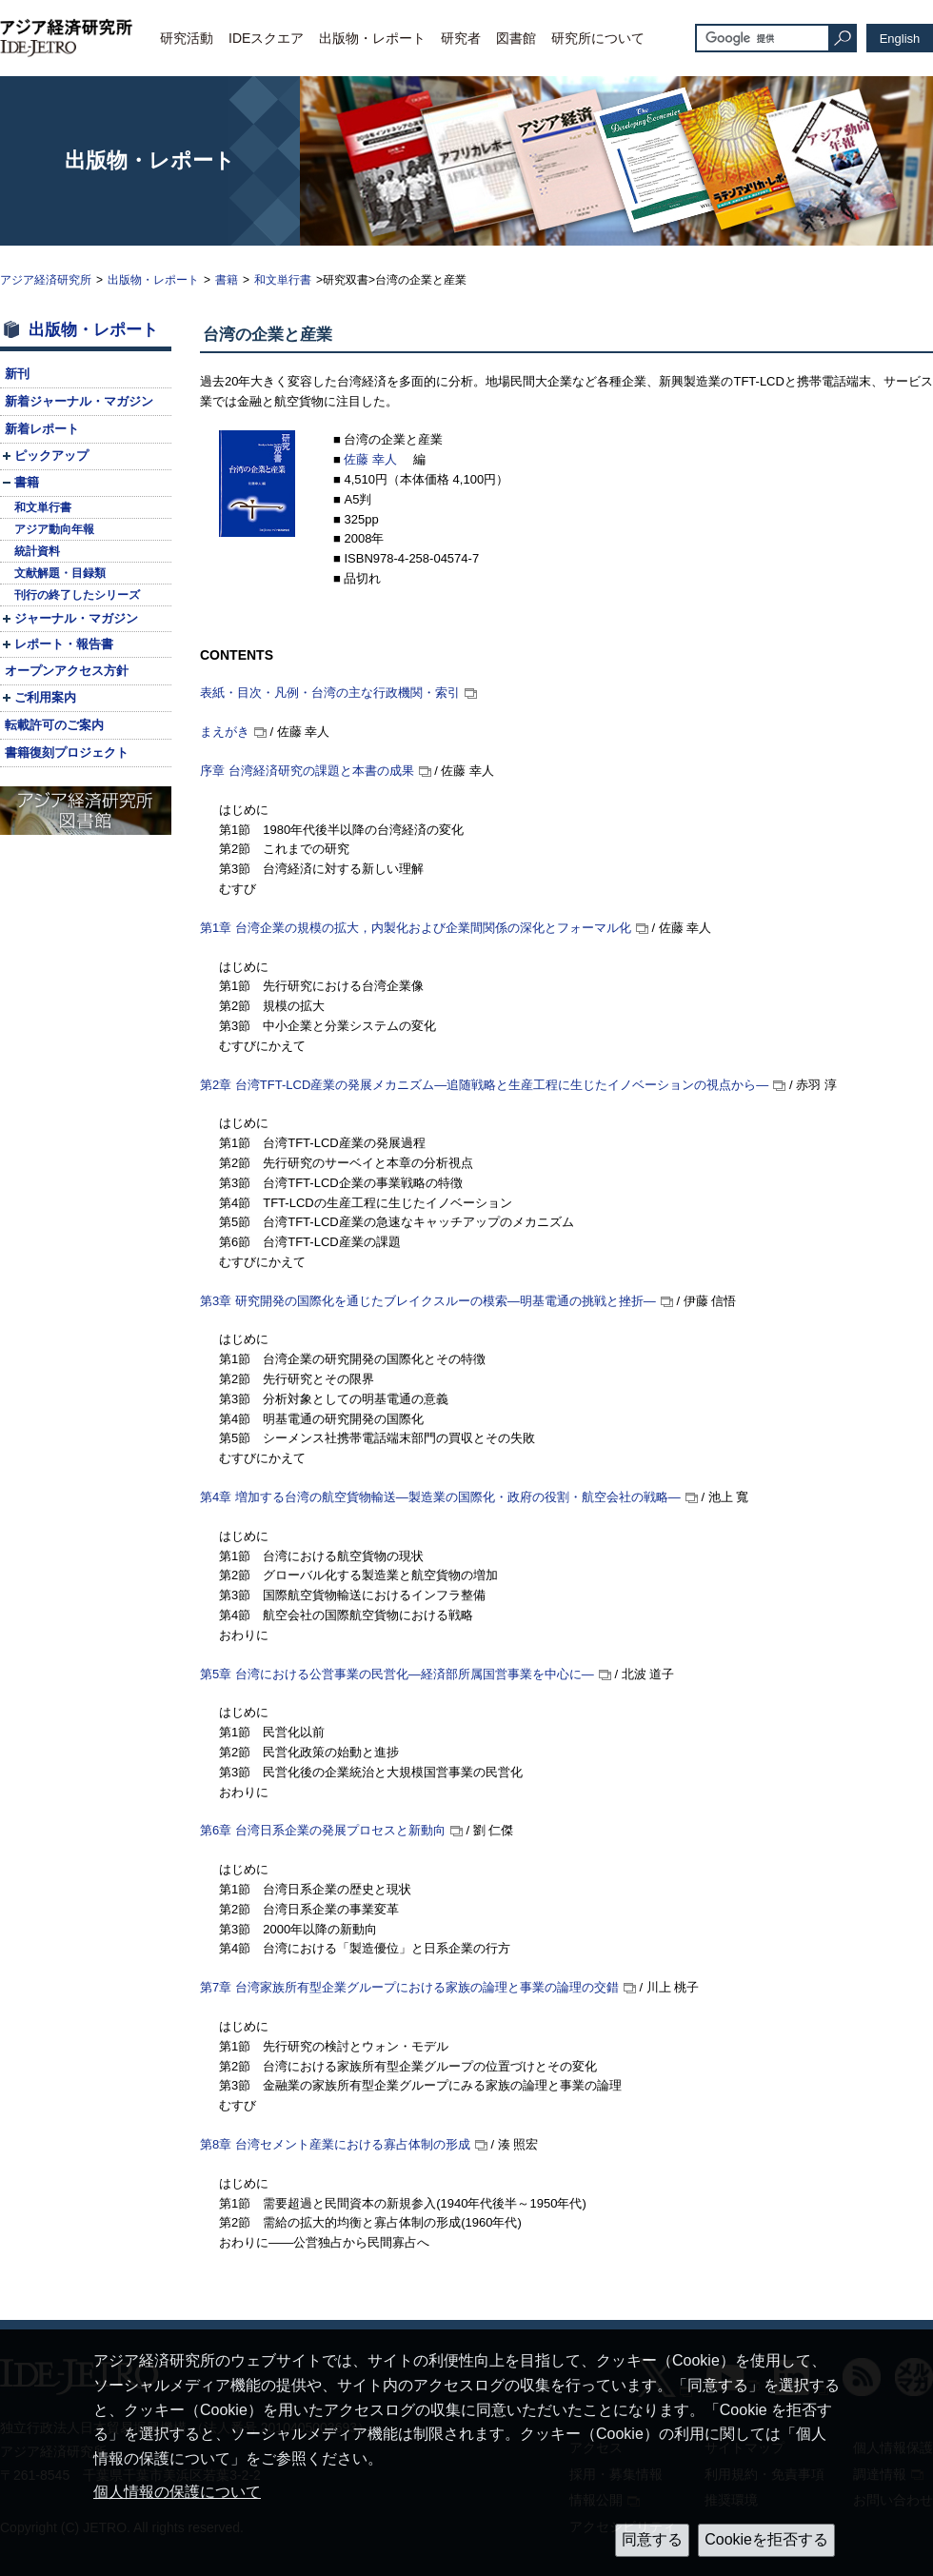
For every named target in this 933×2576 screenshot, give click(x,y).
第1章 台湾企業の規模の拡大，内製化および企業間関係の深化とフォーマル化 (415, 928)
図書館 (516, 38)
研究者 (461, 38)
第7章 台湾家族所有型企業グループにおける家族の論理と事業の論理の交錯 (409, 1987)
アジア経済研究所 (45, 280)
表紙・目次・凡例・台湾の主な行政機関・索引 (330, 692)
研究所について (598, 38)
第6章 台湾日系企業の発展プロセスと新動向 (323, 1830)
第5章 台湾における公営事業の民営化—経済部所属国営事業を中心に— (397, 1674)
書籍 (226, 280)
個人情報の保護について (177, 2492)
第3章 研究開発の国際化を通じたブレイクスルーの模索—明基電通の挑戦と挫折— (428, 1301)
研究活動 (186, 38)
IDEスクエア (266, 38)
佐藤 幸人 (372, 459)
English (900, 38)
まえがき (224, 731)
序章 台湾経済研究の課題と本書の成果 (307, 770)
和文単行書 (282, 280)
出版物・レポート (372, 38)
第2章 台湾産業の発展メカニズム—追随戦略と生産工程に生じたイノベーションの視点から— (484, 1085)
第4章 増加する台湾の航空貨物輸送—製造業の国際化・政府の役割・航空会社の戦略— (440, 1497)
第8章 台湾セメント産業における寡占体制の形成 (335, 2144)
